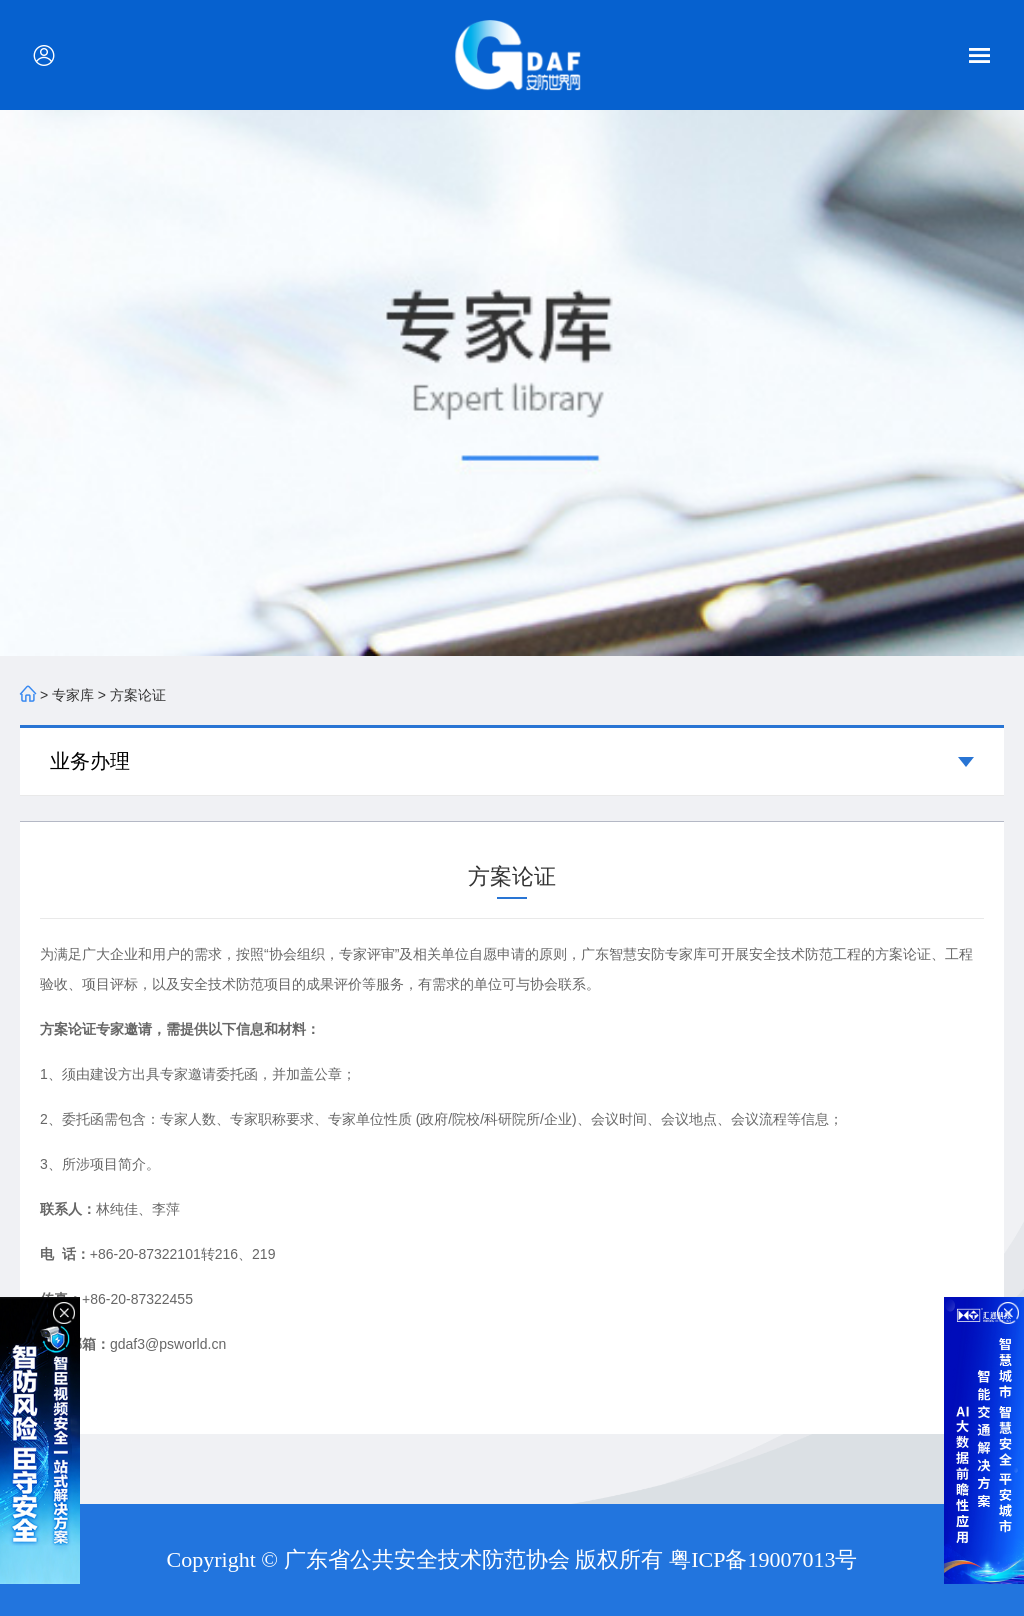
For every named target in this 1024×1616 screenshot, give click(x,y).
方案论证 (138, 695)
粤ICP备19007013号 (763, 1559)
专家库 (73, 695)
